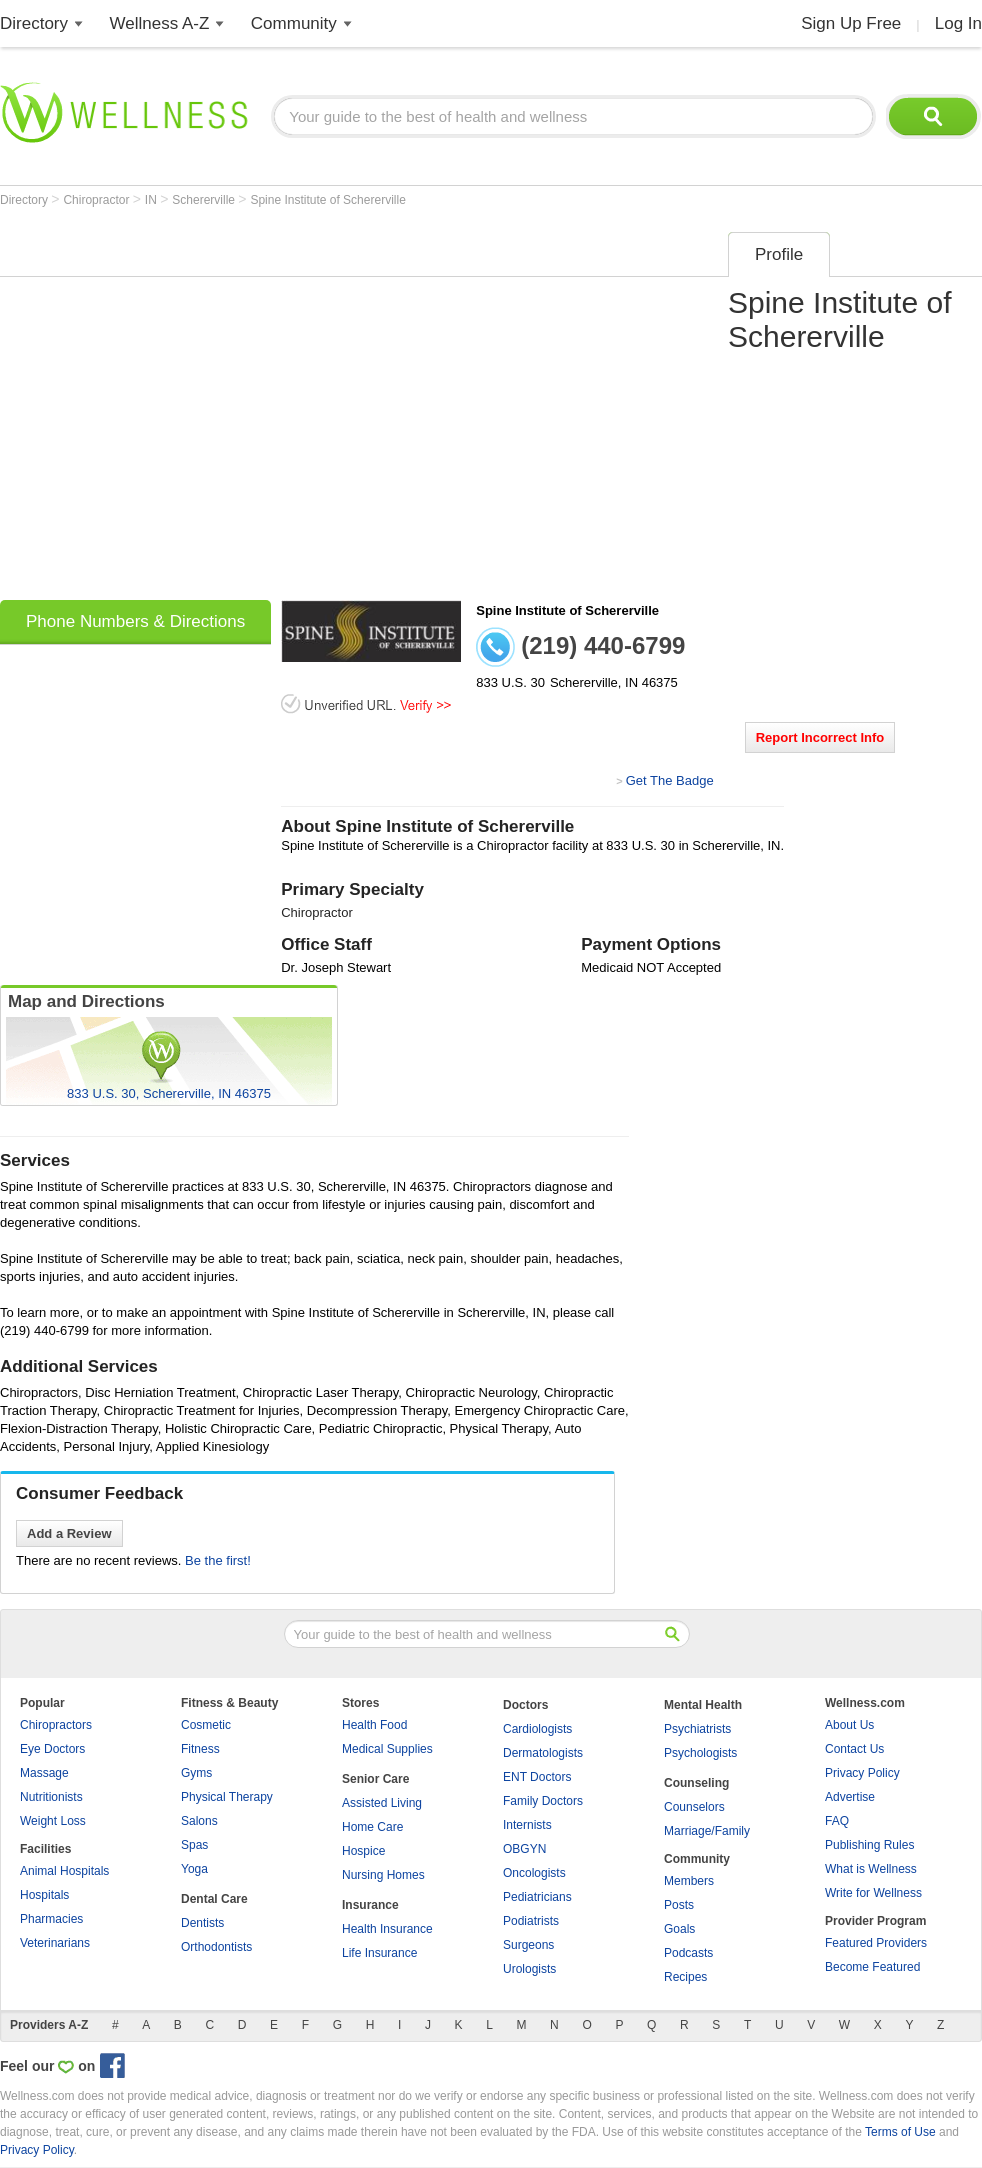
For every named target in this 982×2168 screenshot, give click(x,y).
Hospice (363, 1851)
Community (294, 23)
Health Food (374, 1725)
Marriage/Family (707, 1831)
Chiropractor (97, 200)
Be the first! (218, 1560)
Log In (958, 23)
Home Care (372, 1827)
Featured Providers (876, 1943)
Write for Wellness (873, 1893)
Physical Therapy (227, 1797)
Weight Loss (53, 1821)
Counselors (694, 1807)
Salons (199, 1821)
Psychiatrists (697, 1729)
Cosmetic (206, 1725)
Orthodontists (216, 1947)
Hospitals (44, 1895)
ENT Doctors (537, 1777)
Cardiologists (537, 1729)
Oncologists (534, 1873)
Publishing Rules (869, 1845)
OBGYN (524, 1849)
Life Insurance (379, 1953)
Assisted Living (382, 1803)
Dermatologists (543, 1753)
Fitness (200, 1749)
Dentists (202, 1923)
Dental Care (214, 1899)
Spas (194, 1845)
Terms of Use (900, 2132)
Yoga (194, 1869)
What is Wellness (871, 1869)
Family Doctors (543, 1801)
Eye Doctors (52, 1749)
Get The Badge (670, 780)
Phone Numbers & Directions (135, 621)
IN (152, 200)
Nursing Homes (383, 1875)
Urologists (529, 1969)
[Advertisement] (187, 409)
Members (689, 1881)
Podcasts (688, 1953)
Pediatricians (537, 1897)
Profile (779, 254)
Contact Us (854, 1749)
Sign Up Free (851, 23)
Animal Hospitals (64, 1871)
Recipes (685, 1977)
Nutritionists (51, 1797)
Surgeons (528, 1945)
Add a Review (69, 1533)
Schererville (205, 200)
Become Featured (872, 1967)
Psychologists (700, 1753)
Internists (527, 1825)
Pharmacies (51, 1919)
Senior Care (375, 1779)
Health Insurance (387, 1929)
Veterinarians (55, 1943)
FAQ (837, 1821)
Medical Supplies (387, 1749)
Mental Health (703, 1705)
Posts (679, 1905)
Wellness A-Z (160, 23)
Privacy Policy (862, 1773)
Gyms (196, 1773)
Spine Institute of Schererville (327, 200)
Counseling (696, 1783)
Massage (44, 1773)
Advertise (850, 1797)
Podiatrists (531, 1921)
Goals (679, 1929)
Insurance (370, 1905)
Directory (34, 23)
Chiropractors (56, 1725)
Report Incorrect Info (820, 737)
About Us (849, 1725)
